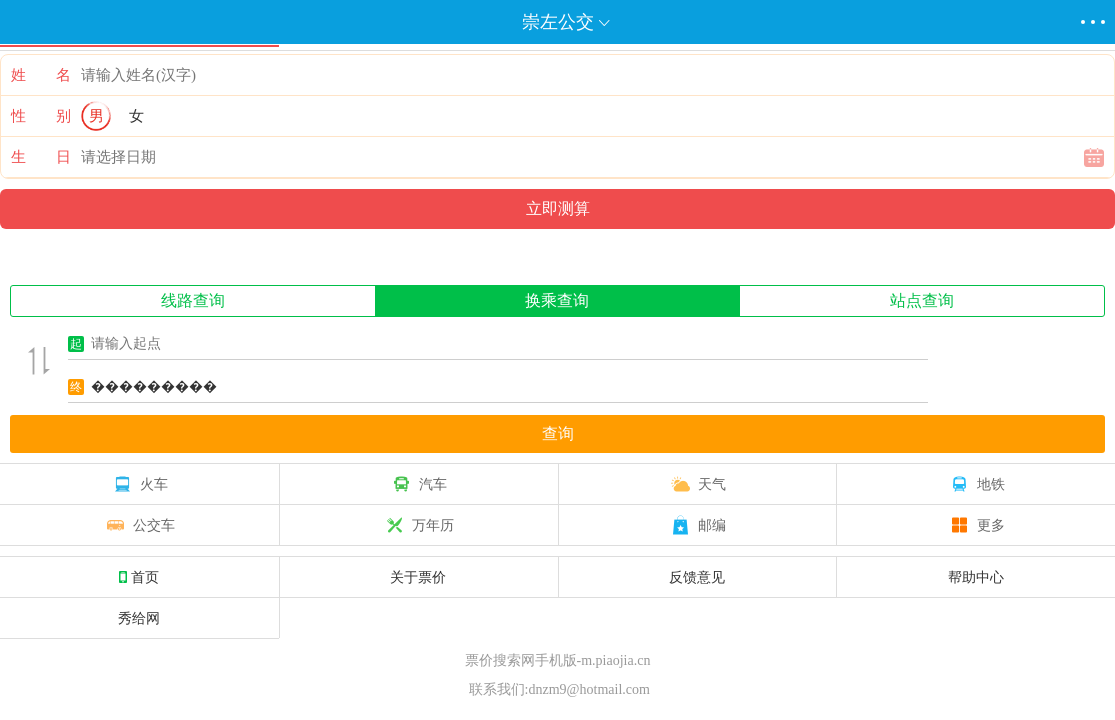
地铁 (976, 484)
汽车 (418, 484)
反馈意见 (697, 577)
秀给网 (139, 618)
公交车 (139, 525)
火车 (139, 484)
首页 (139, 577)
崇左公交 (558, 22)
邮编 (697, 525)
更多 (976, 525)
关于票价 (418, 577)
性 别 (41, 116)
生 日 (41, 157)
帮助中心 (976, 577)
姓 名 (41, 75)
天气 (697, 484)
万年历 (418, 525)
